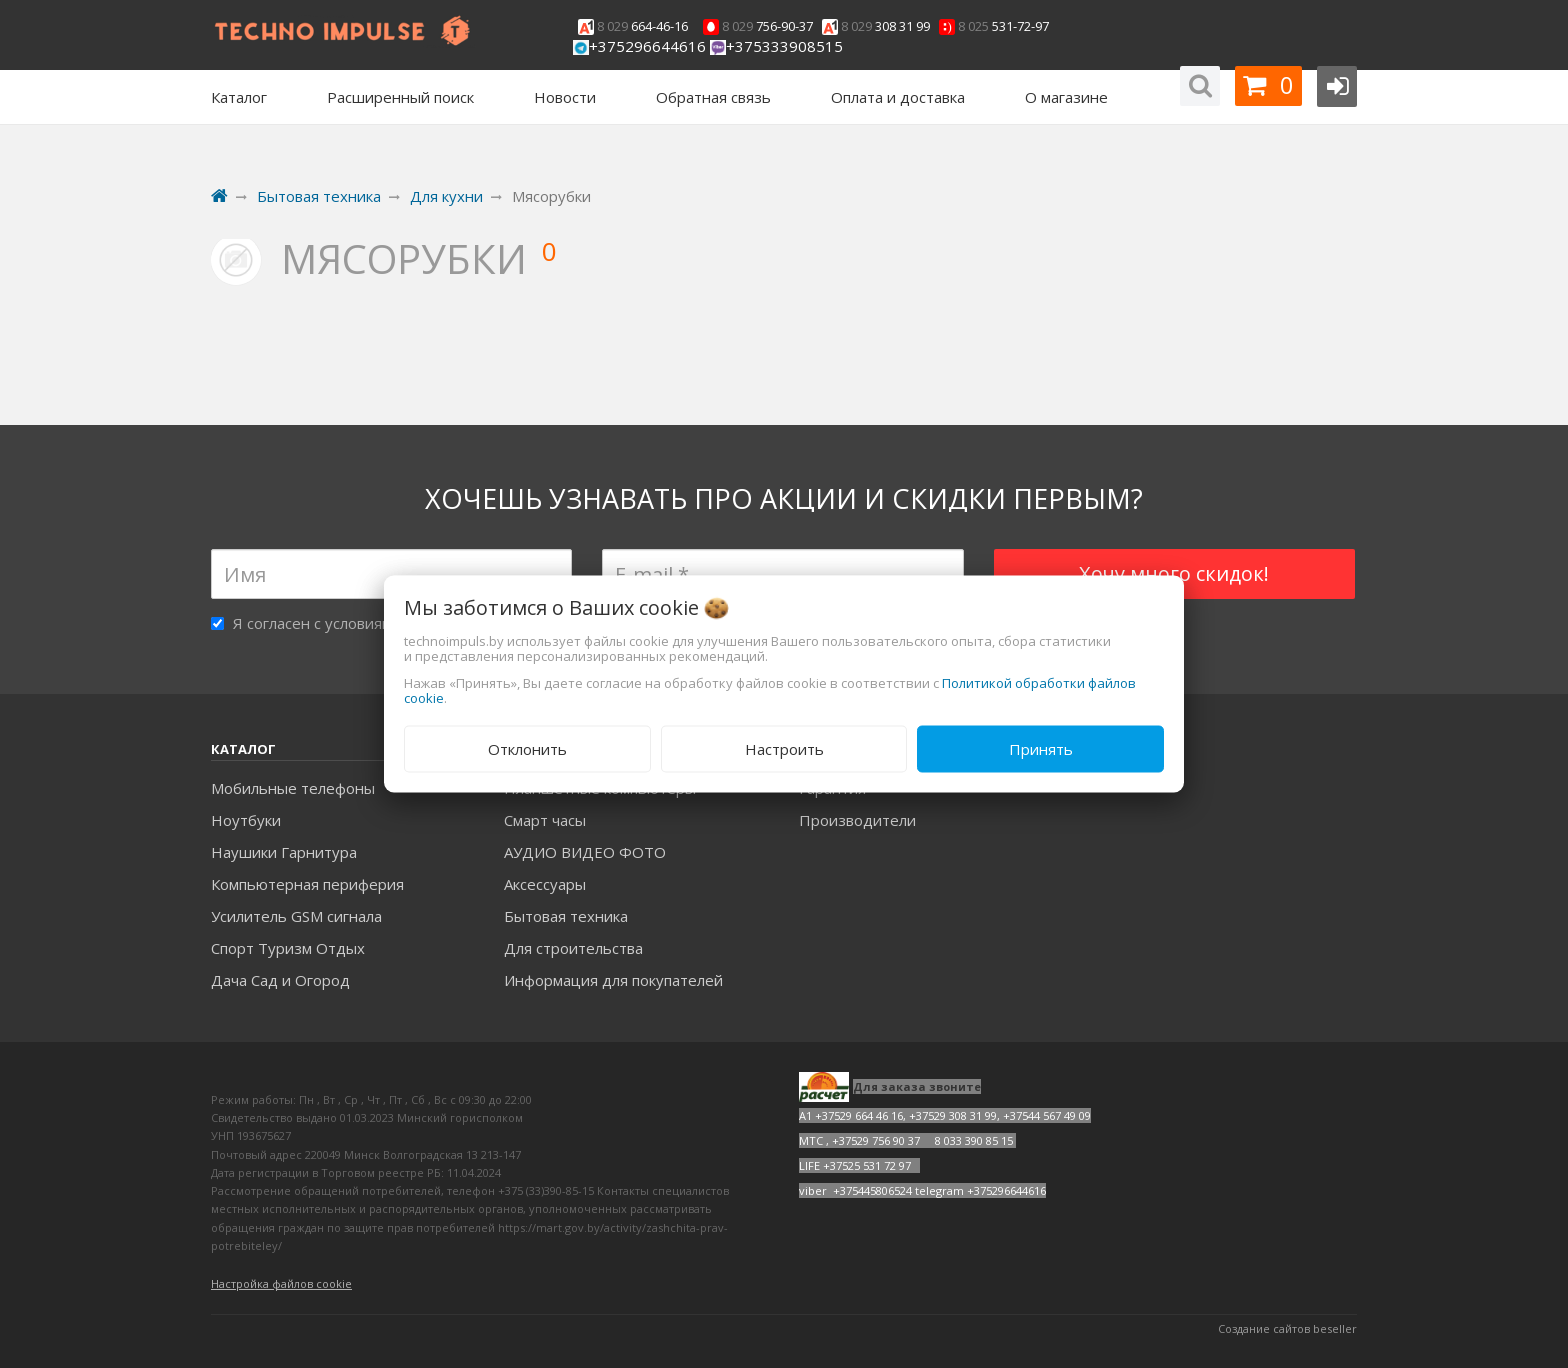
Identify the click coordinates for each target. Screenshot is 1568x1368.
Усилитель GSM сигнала (296, 916)
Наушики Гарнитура (284, 852)
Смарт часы (545, 820)
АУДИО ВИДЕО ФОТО (585, 852)
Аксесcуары (545, 884)
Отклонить (527, 749)
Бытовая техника (566, 916)
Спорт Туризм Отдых (288, 948)
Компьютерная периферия (307, 884)
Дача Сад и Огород (280, 980)
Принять (1041, 749)
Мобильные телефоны (293, 788)
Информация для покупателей (613, 980)
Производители (857, 820)
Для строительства (573, 948)
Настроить (784, 749)
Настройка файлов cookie (281, 1283)
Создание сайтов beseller (1287, 1328)
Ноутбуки (246, 820)
